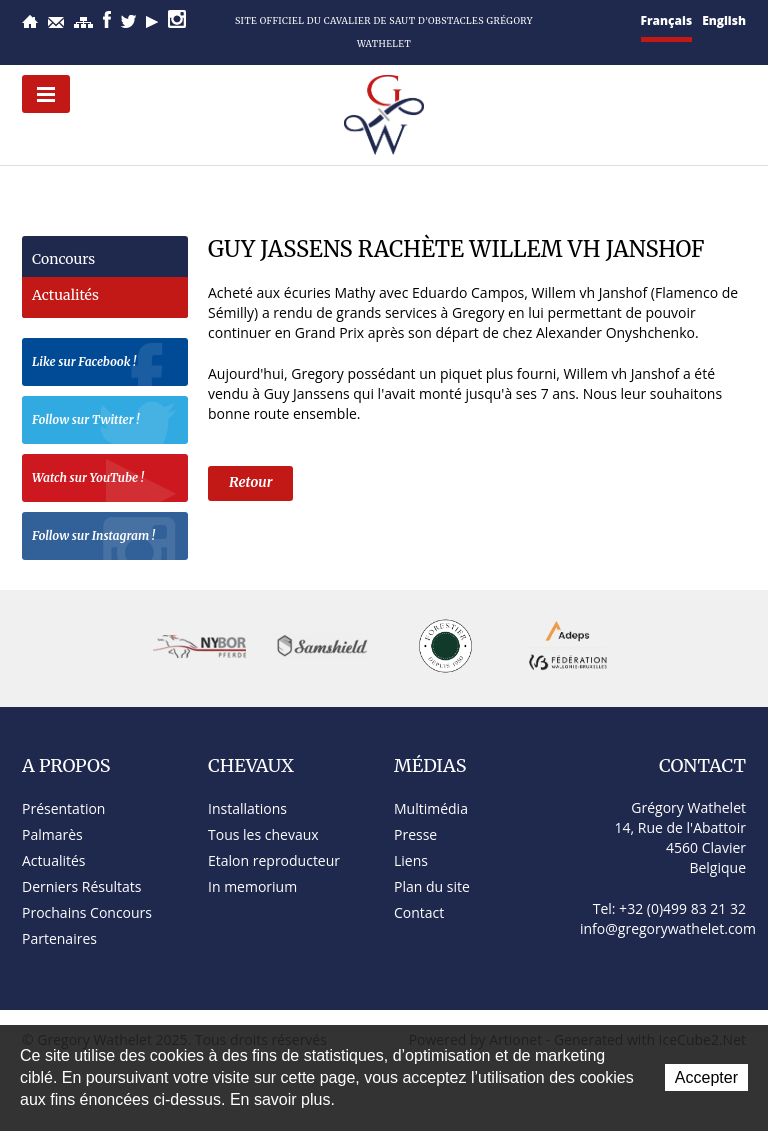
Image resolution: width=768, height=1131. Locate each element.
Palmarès (52, 834)
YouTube (152, 22)
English (724, 20)
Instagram (177, 19)
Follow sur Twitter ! (105, 422)
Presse (415, 834)
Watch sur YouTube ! (105, 480)
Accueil (30, 21)
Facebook (107, 19)
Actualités (65, 295)
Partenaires (59, 938)
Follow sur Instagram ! (105, 538)
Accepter (706, 1077)
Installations (247, 808)
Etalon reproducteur (274, 860)
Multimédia (431, 808)
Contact (56, 22)
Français (667, 20)
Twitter (128, 21)
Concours (63, 259)
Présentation (63, 808)
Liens (411, 860)
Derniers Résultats (81, 886)
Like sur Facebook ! (105, 364)
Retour (250, 482)
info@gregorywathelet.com (668, 928)
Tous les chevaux (263, 834)
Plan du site (83, 22)
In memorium (252, 886)
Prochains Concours (87, 912)
